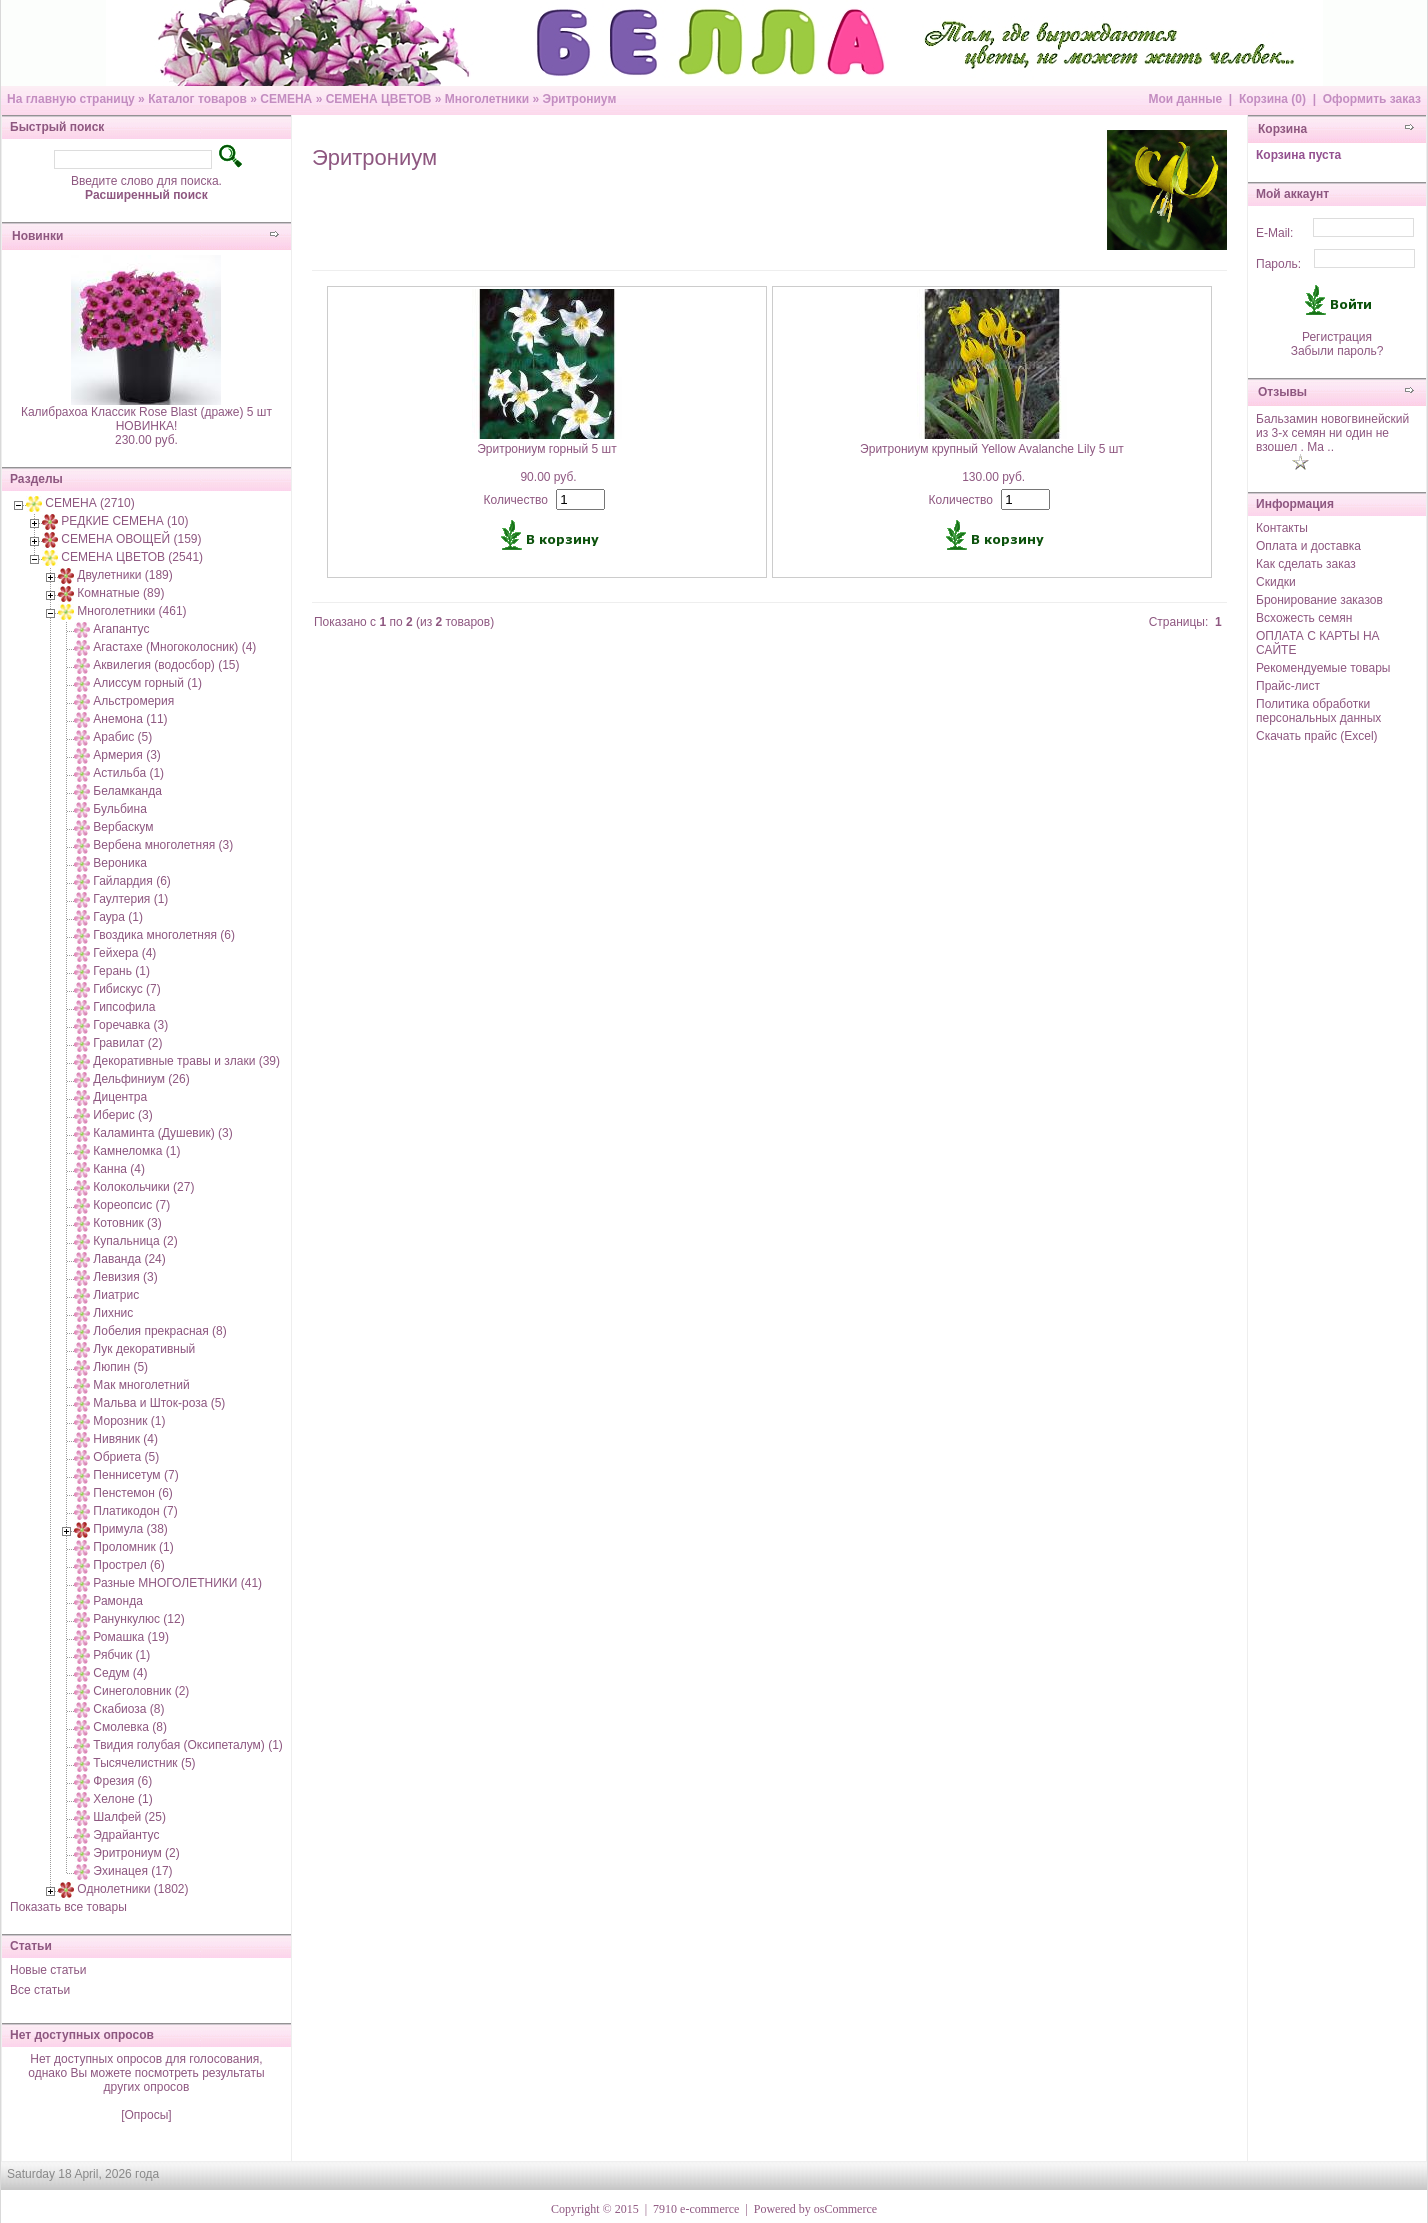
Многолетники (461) (131, 611)
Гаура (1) (118, 917)
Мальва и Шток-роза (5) (159, 1403)
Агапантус (121, 629)
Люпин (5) (120, 1367)
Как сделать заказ (1306, 564)
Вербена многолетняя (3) (163, 845)
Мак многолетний (141, 1385)
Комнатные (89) (120, 593)
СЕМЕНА (286, 99)
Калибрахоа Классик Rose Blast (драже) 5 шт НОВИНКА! (146, 419)
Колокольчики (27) (143, 1187)
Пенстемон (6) (133, 1493)
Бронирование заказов (1319, 600)
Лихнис (113, 1313)
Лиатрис (116, 1295)
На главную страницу (71, 99)
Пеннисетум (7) (135, 1475)
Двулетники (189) (124, 575)
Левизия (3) (125, 1277)
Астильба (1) (128, 773)
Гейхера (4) (124, 953)
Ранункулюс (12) (138, 1619)
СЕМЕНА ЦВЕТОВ (379, 99)
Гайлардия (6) (131, 881)
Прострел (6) (128, 1565)
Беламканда (127, 791)
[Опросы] (146, 2115)
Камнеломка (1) (136, 1151)
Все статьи (40, 1990)
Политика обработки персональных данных (1318, 711)
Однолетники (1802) (132, 1889)
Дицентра (120, 1097)
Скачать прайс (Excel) (1317, 736)
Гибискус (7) (126, 989)
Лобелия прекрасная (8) (159, 1331)
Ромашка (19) (131, 1637)
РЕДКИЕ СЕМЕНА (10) (124, 521)
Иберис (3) (122, 1115)
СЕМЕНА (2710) (89, 503)
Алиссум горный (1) (147, 683)
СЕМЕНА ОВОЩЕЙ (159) (131, 539)
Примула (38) (130, 1529)
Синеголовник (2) (141, 1691)
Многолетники (487, 99)
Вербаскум (123, 827)
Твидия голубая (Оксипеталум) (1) (188, 1745)
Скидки (1276, 582)
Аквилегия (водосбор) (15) (166, 665)
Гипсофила (124, 1007)
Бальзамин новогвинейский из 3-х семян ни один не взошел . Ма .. (1332, 433)
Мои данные (1185, 99)
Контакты (1282, 528)
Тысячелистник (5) (144, 1763)
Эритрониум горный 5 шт (547, 449)
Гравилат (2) (127, 1043)
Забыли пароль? (1337, 351)
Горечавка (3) (130, 1025)
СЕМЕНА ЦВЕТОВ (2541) (132, 557)
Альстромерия (133, 701)
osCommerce (845, 2209)
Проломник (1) (133, 1547)
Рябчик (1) (121, 1655)
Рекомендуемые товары (1323, 668)
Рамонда (118, 1601)
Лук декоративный (144, 1349)
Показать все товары (68, 1907)
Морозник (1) (129, 1421)
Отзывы (1282, 392)
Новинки (37, 236)
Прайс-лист (1288, 686)
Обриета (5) (126, 1457)
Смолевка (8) (130, 1727)
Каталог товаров (197, 99)
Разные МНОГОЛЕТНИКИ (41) (177, 1583)
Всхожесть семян (1304, 618)
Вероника (120, 863)
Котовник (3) (127, 1223)
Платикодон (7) (135, 1511)
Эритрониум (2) (136, 1853)
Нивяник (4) (125, 1439)
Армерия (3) (126, 755)
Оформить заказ (1372, 99)
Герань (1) (121, 971)
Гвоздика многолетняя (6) (164, 935)
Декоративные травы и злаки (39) (186, 1061)
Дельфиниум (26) (141, 1079)
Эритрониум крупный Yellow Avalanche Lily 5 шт (992, 449)
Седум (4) (120, 1673)
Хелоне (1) (122, 1799)
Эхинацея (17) (132, 1871)
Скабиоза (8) (128, 1709)
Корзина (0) (1272, 99)
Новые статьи (48, 1970)
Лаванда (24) (129, 1259)
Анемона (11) (130, 719)
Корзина (1282, 129)
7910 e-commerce (696, 2209)
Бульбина (119, 809)
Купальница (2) (135, 1241)
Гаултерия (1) (130, 899)
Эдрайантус (126, 1835)
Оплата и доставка (1308, 546)
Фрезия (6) (122, 1781)
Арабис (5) (122, 737)
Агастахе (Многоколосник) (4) (174, 647)
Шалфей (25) (129, 1817)
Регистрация (1337, 337)
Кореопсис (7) (131, 1205)
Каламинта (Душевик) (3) (162, 1133)
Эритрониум (579, 99)
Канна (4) (119, 1169)
